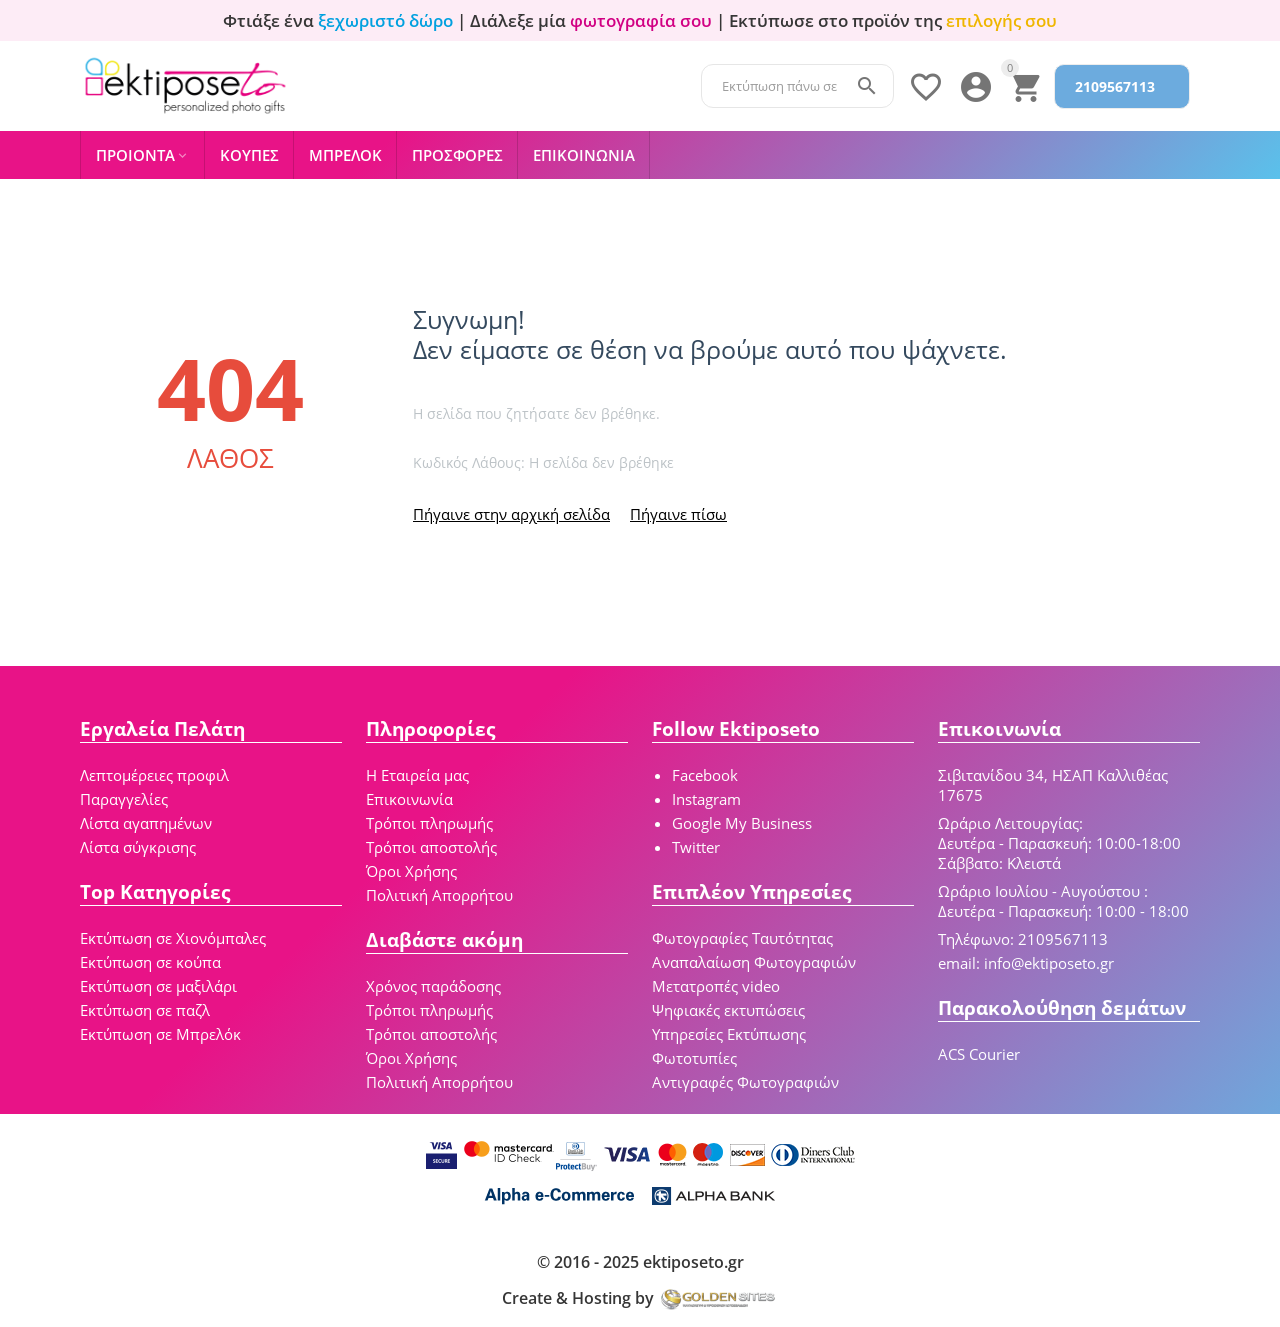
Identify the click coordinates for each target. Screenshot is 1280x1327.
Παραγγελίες (124, 799)
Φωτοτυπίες (694, 1058)
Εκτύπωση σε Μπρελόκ (160, 1034)
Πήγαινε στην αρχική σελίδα (511, 514)
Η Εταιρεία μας (417, 775)
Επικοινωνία (409, 799)
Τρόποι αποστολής (431, 847)
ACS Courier (979, 1054)
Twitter (696, 847)
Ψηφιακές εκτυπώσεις (728, 1010)
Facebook (705, 775)
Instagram (706, 799)
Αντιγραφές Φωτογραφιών (745, 1082)
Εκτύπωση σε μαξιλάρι (158, 986)
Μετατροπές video (716, 986)
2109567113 (1115, 86)
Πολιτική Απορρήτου (439, 895)
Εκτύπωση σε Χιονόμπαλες (173, 938)
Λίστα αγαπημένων (146, 823)
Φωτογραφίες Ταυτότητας (742, 938)
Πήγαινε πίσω (678, 514)
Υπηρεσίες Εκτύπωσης (729, 1034)
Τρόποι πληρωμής (429, 823)
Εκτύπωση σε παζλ (145, 1010)
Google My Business (742, 823)
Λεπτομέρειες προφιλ (154, 775)
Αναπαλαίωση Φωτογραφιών (754, 962)
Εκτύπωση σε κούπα (150, 962)
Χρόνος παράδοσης (433, 986)
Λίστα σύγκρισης (138, 847)
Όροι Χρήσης (411, 871)
